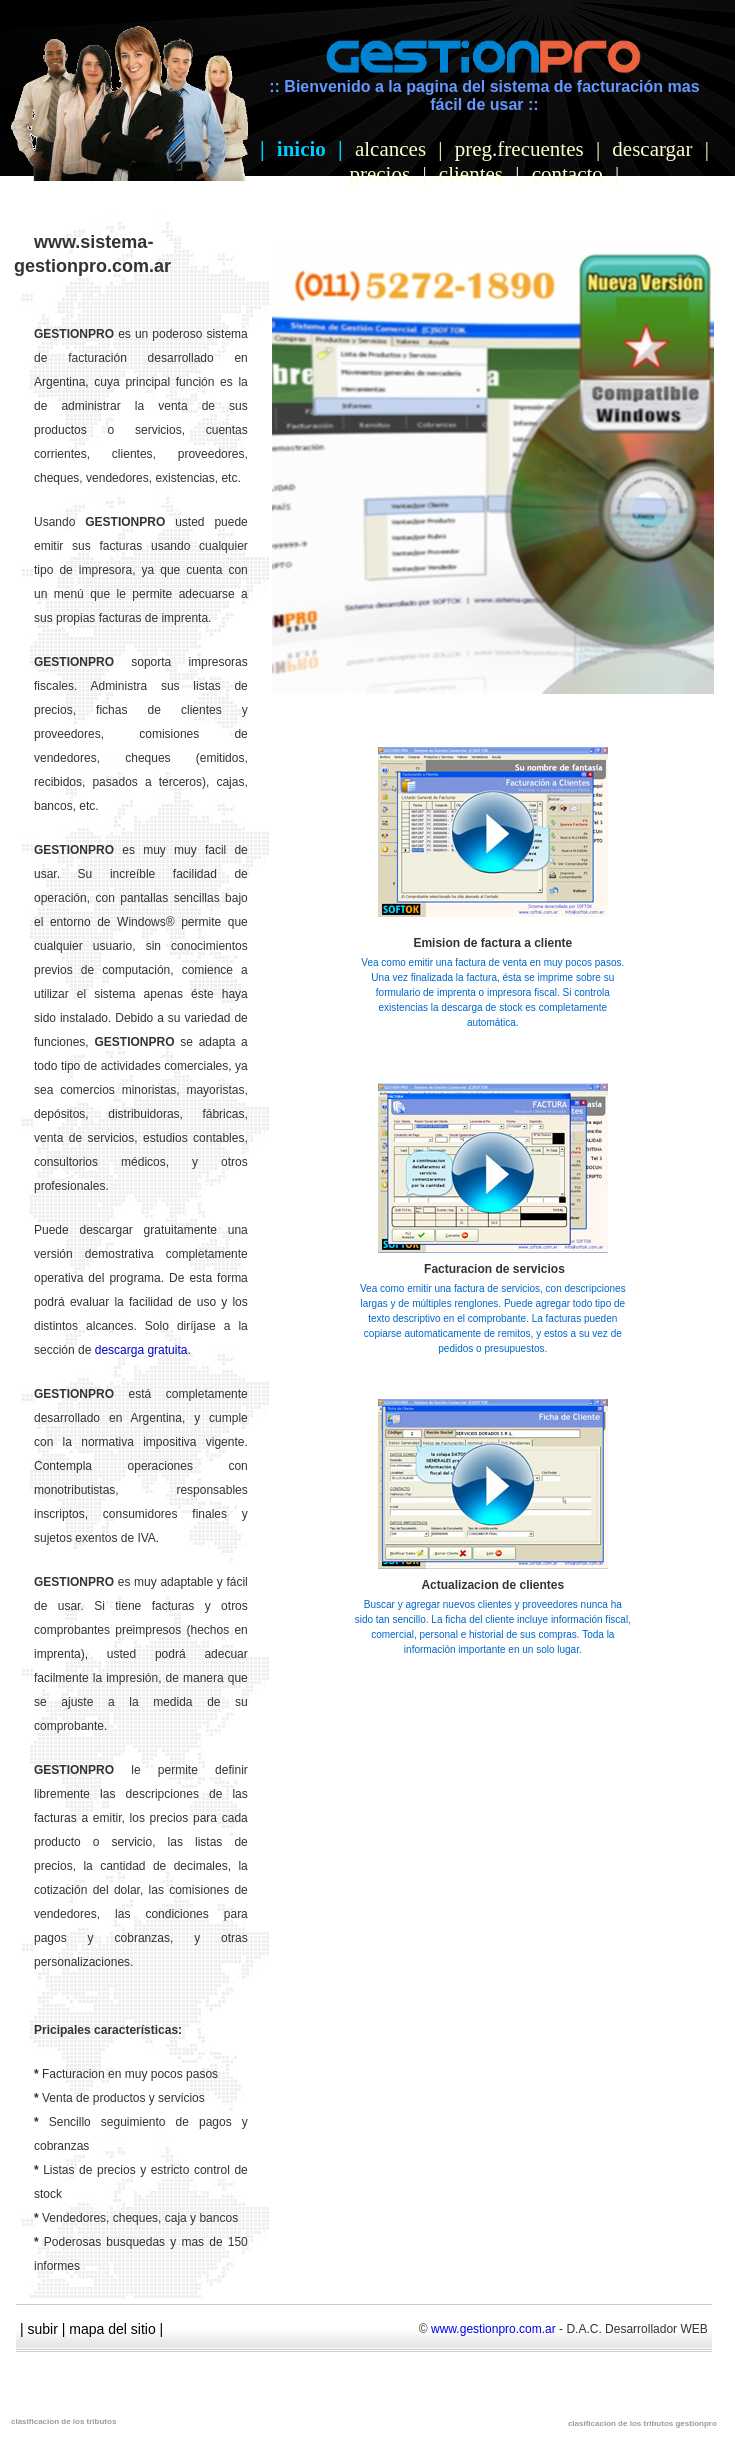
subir (43, 2329)
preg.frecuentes (519, 149)
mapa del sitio (112, 2329)
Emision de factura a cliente (492, 943)
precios (379, 174)
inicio (301, 149)
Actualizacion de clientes (492, 1585)
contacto (567, 174)
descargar (652, 149)
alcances (390, 149)
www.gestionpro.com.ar (493, 2329)
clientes (471, 174)
